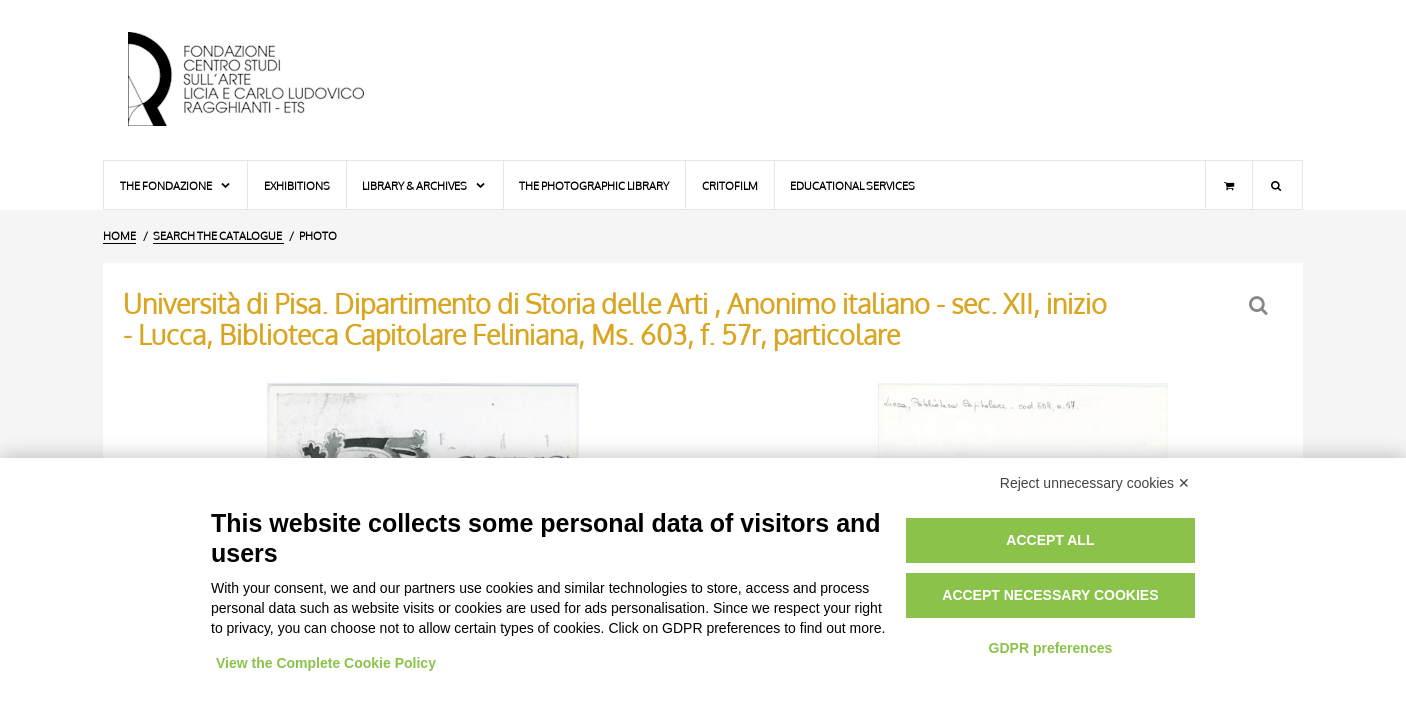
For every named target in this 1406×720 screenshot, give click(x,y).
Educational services (852, 185)
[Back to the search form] (1260, 305)
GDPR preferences (1051, 648)
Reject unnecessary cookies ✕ (1095, 483)
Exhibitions (297, 185)
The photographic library (594, 185)
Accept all (1050, 540)
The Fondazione (176, 185)
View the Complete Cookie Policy (326, 663)
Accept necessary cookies (1050, 595)
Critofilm (730, 185)
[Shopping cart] (1229, 185)
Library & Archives (424, 185)
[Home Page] (263, 80)
